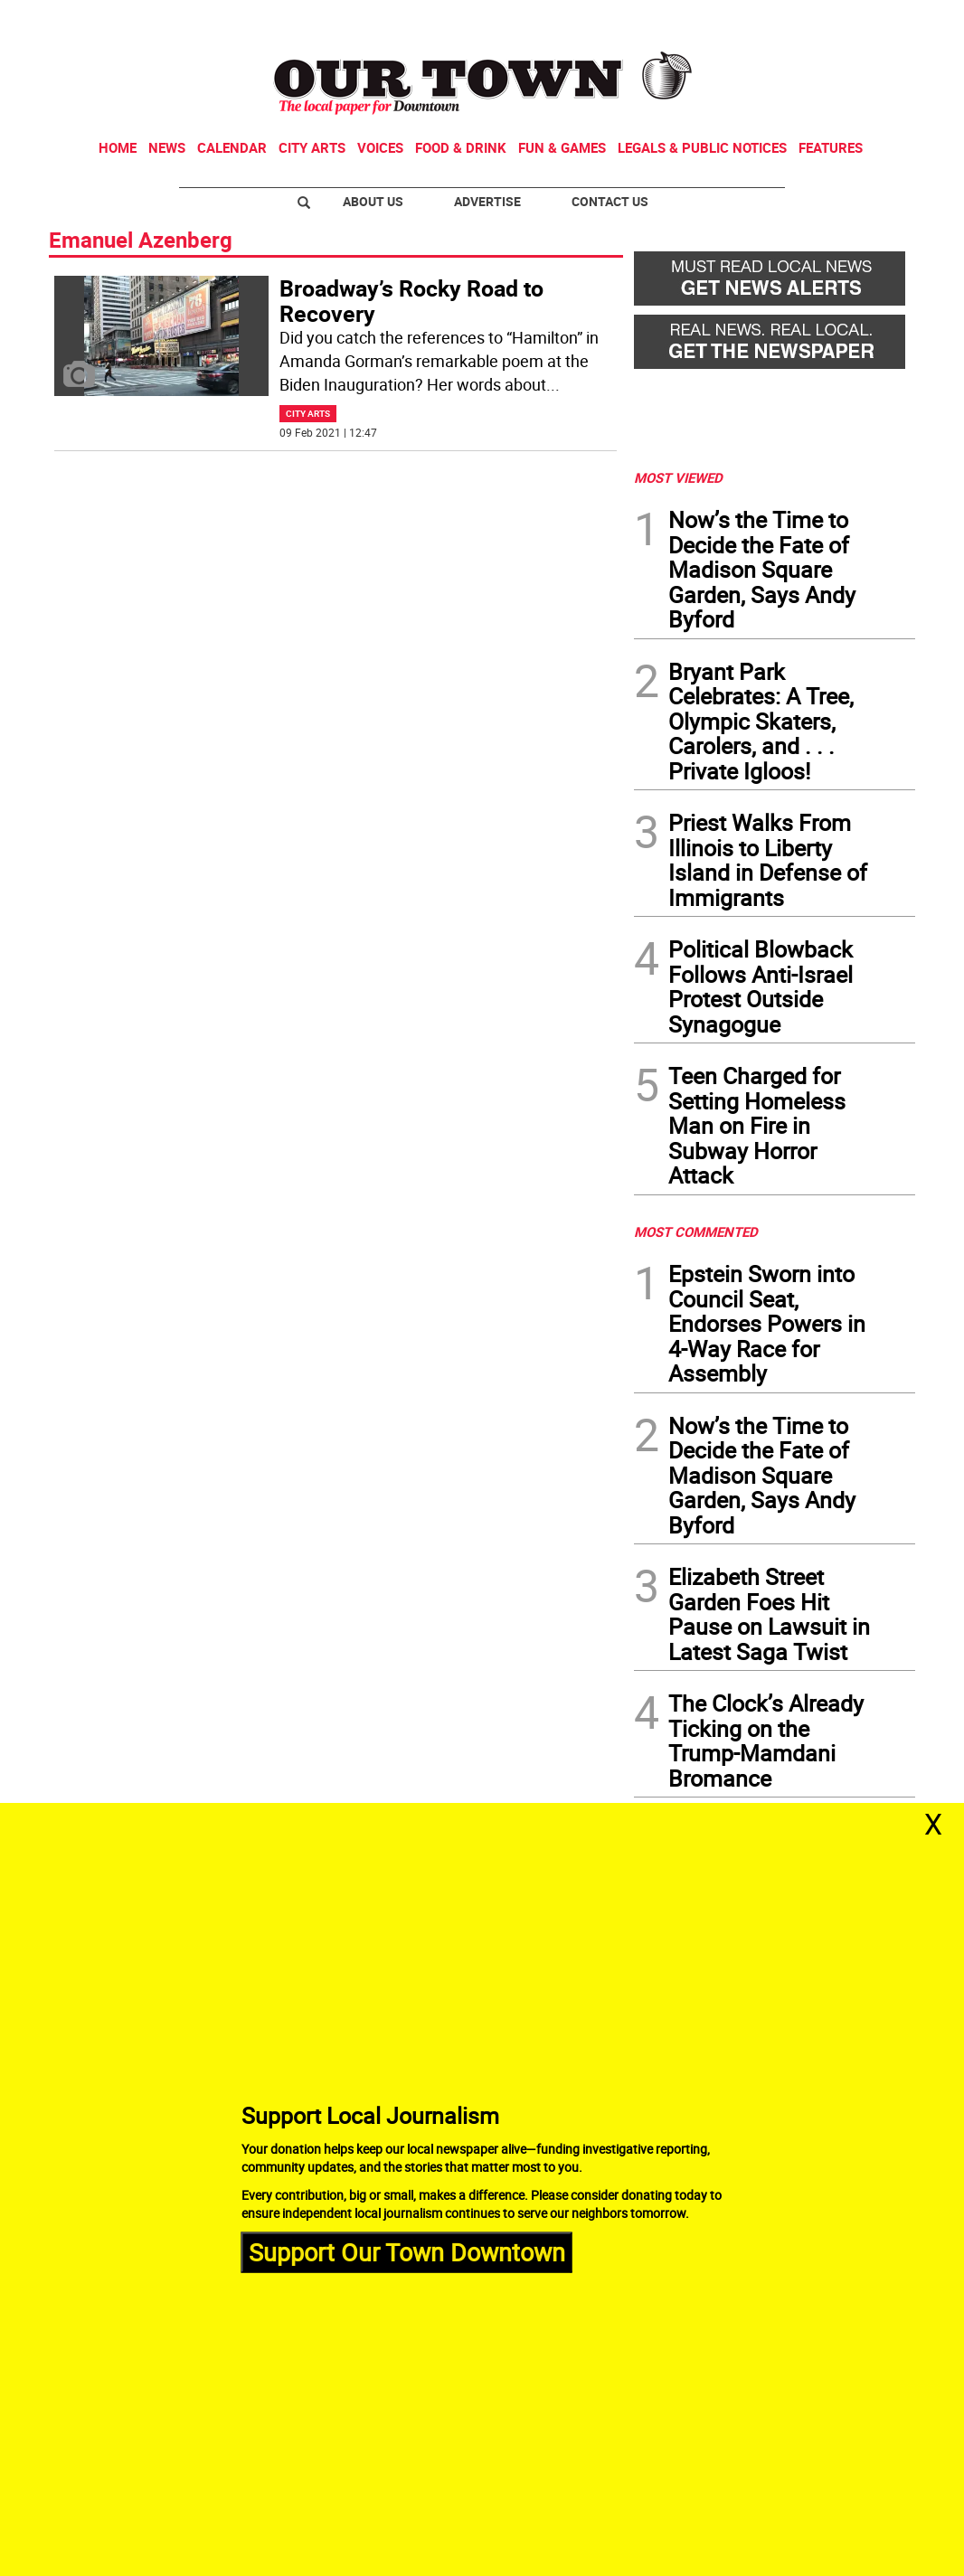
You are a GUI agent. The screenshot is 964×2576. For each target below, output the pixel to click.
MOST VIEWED (678, 477)
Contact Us (610, 201)
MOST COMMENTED (696, 1231)
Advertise (487, 201)
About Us (373, 201)
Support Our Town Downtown (407, 2252)
